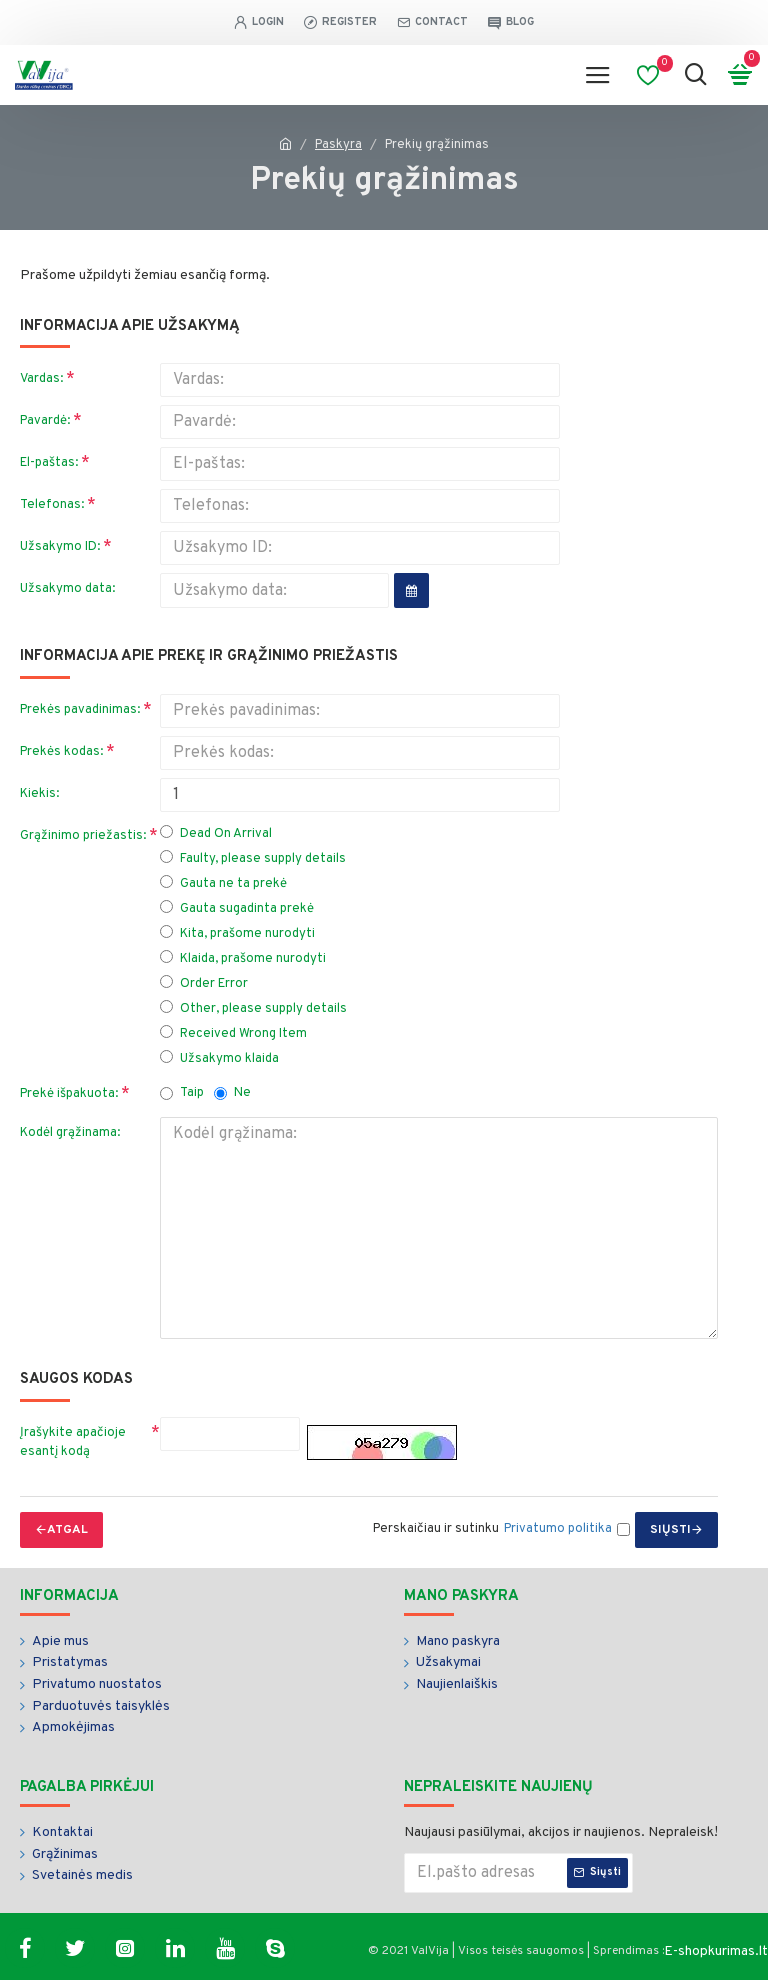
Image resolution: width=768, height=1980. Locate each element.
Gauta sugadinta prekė (237, 908)
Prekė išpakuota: (69, 1094)
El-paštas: (49, 463)
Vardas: (41, 379)
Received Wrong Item (233, 1033)
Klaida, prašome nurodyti (243, 958)
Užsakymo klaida (219, 1058)
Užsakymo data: (67, 589)
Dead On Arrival (216, 833)
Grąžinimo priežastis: (83, 836)
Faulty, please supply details (253, 858)
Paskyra (338, 145)
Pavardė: (45, 421)
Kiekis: (39, 794)
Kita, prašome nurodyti (237, 933)
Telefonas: (52, 505)
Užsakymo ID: (60, 547)
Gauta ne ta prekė (223, 883)
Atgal (67, 1530)
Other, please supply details (253, 1008)
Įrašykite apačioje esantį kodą (73, 1443)
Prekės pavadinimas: (80, 710)
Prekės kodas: (61, 752)
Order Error (204, 983)
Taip (182, 1093)
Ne (232, 1093)
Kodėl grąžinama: (70, 1133)
